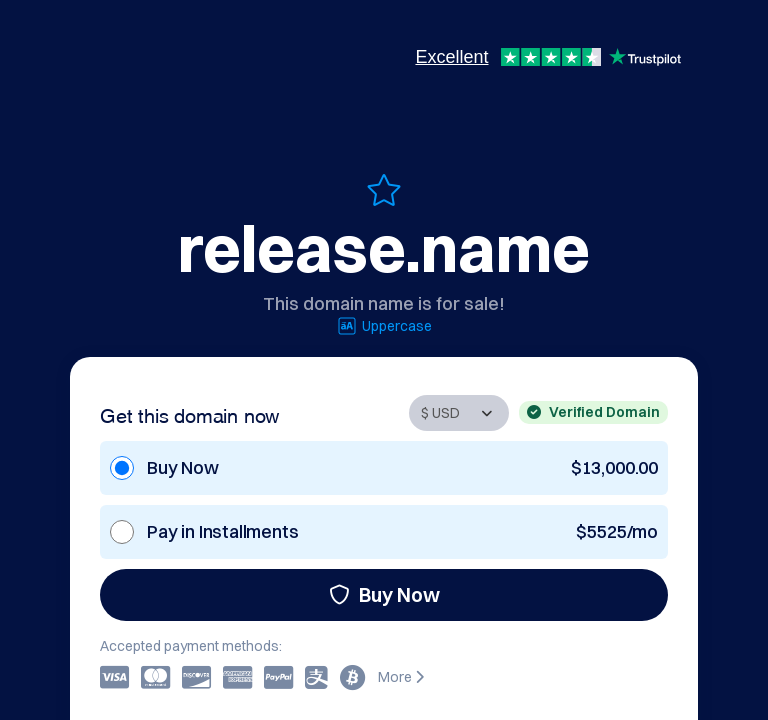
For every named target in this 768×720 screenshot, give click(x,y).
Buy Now (384, 594)
